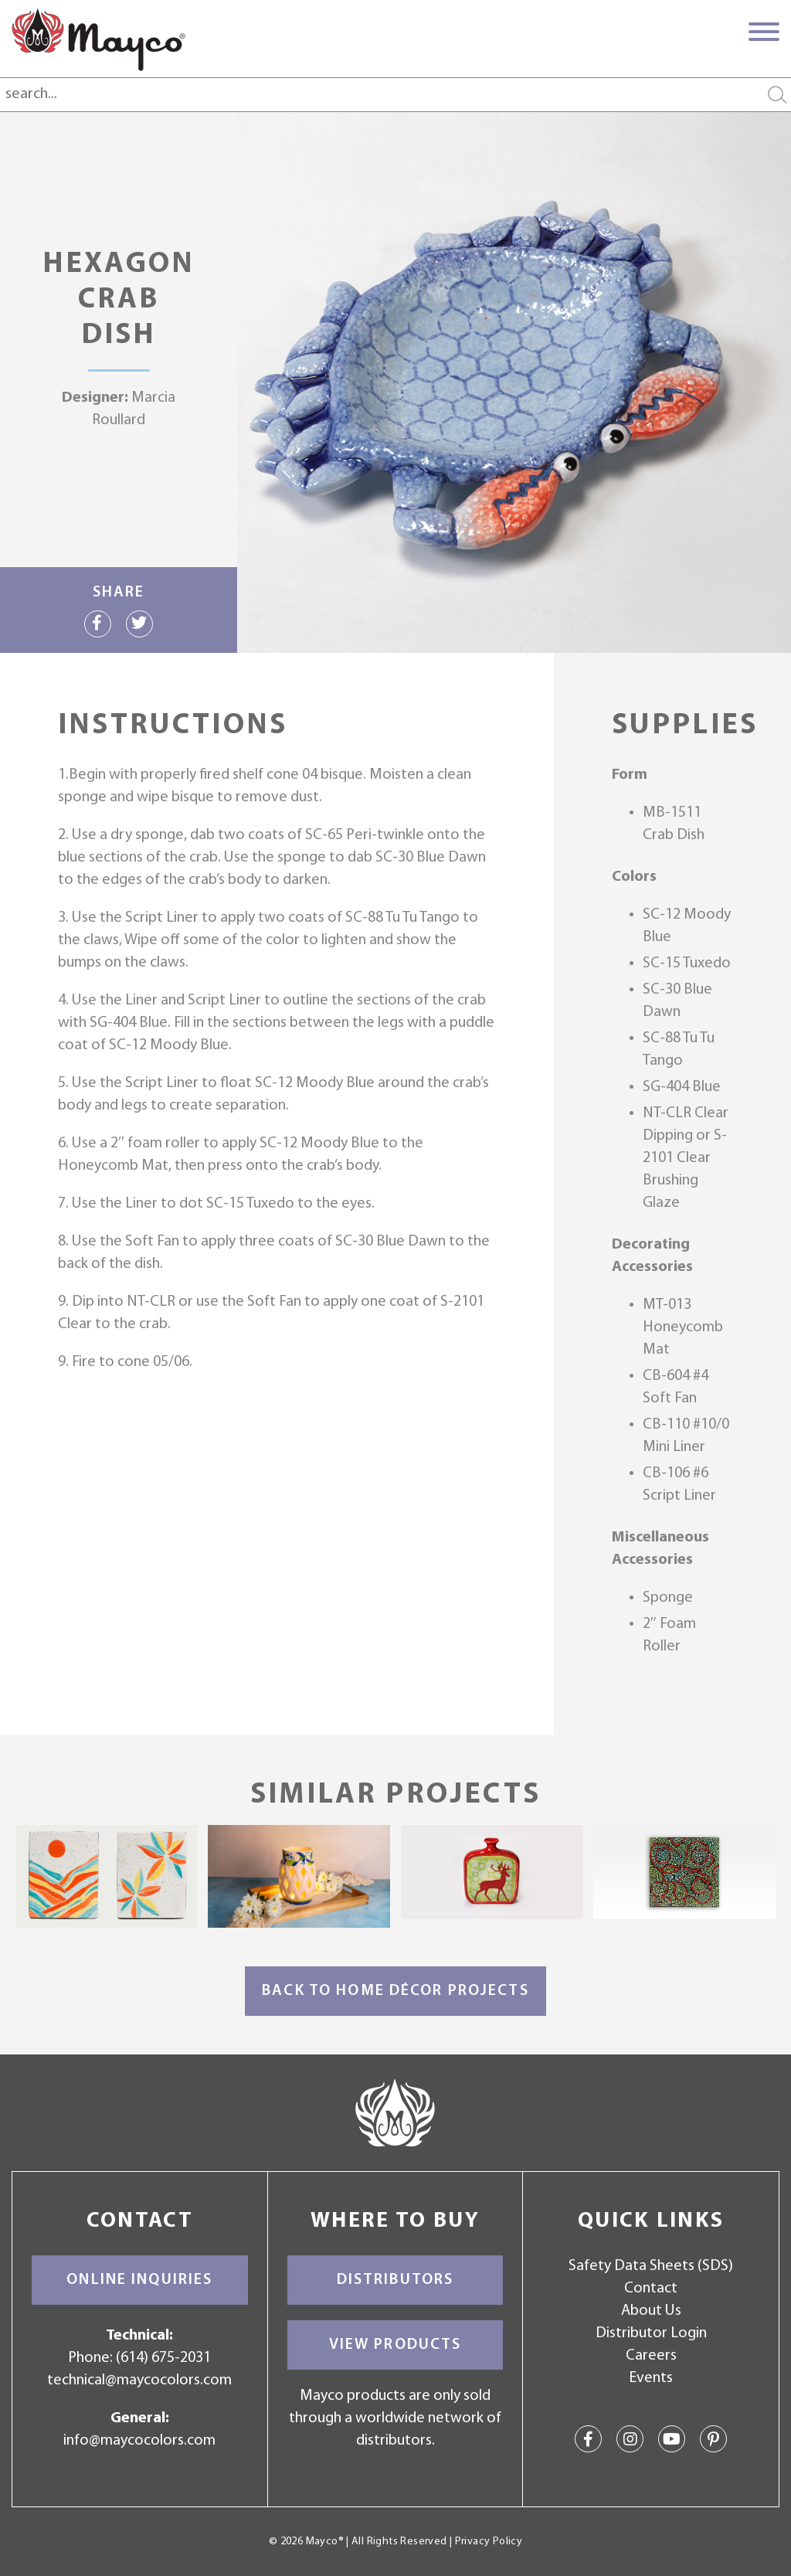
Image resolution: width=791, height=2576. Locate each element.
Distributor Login (651, 2333)
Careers (651, 2356)
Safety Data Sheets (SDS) (651, 2266)
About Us (651, 2311)
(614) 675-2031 (163, 2358)
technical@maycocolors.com (139, 2380)
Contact (650, 2288)
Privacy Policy (488, 2541)
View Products (395, 2345)
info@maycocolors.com (139, 2441)
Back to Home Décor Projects (395, 1991)
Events (651, 2378)
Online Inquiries (139, 2280)
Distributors (395, 2280)
